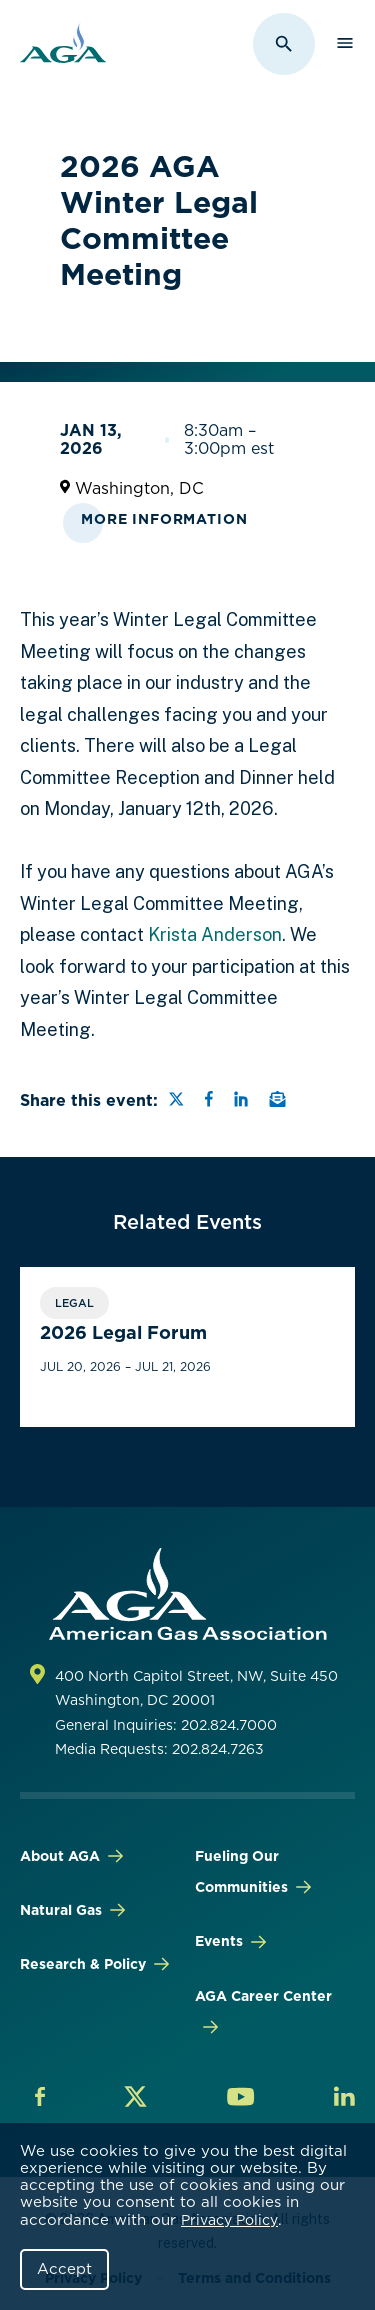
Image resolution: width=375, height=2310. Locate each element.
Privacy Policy (229, 2220)
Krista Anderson (215, 934)
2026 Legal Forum (123, 1332)
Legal (74, 1303)
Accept (64, 2269)
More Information (164, 519)
